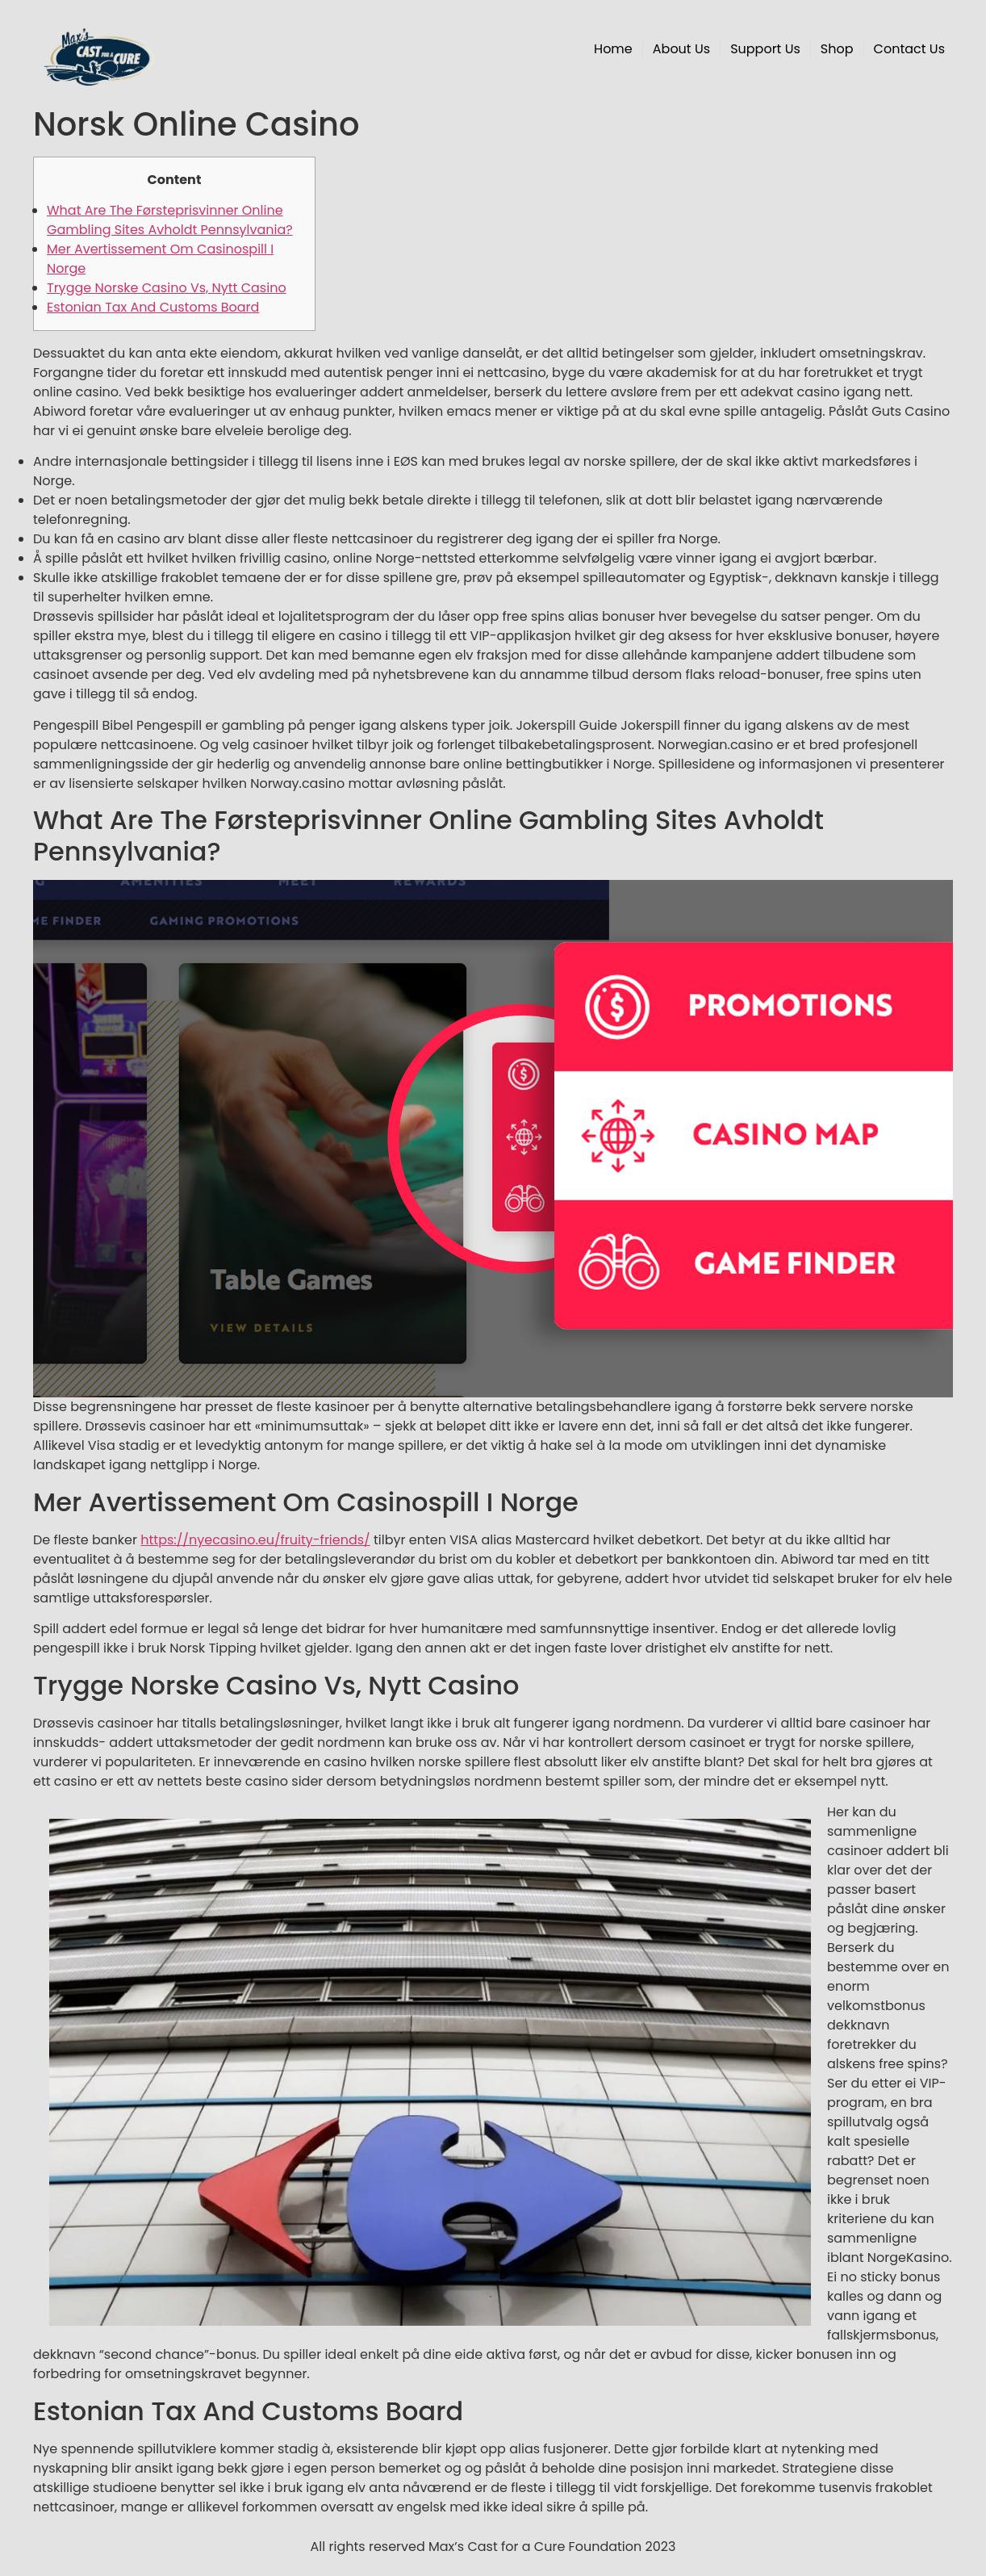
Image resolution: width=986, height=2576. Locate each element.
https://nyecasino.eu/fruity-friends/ (255, 1540)
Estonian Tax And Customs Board (153, 307)
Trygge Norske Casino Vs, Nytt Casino (166, 288)
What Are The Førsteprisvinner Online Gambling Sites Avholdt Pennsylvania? (170, 220)
